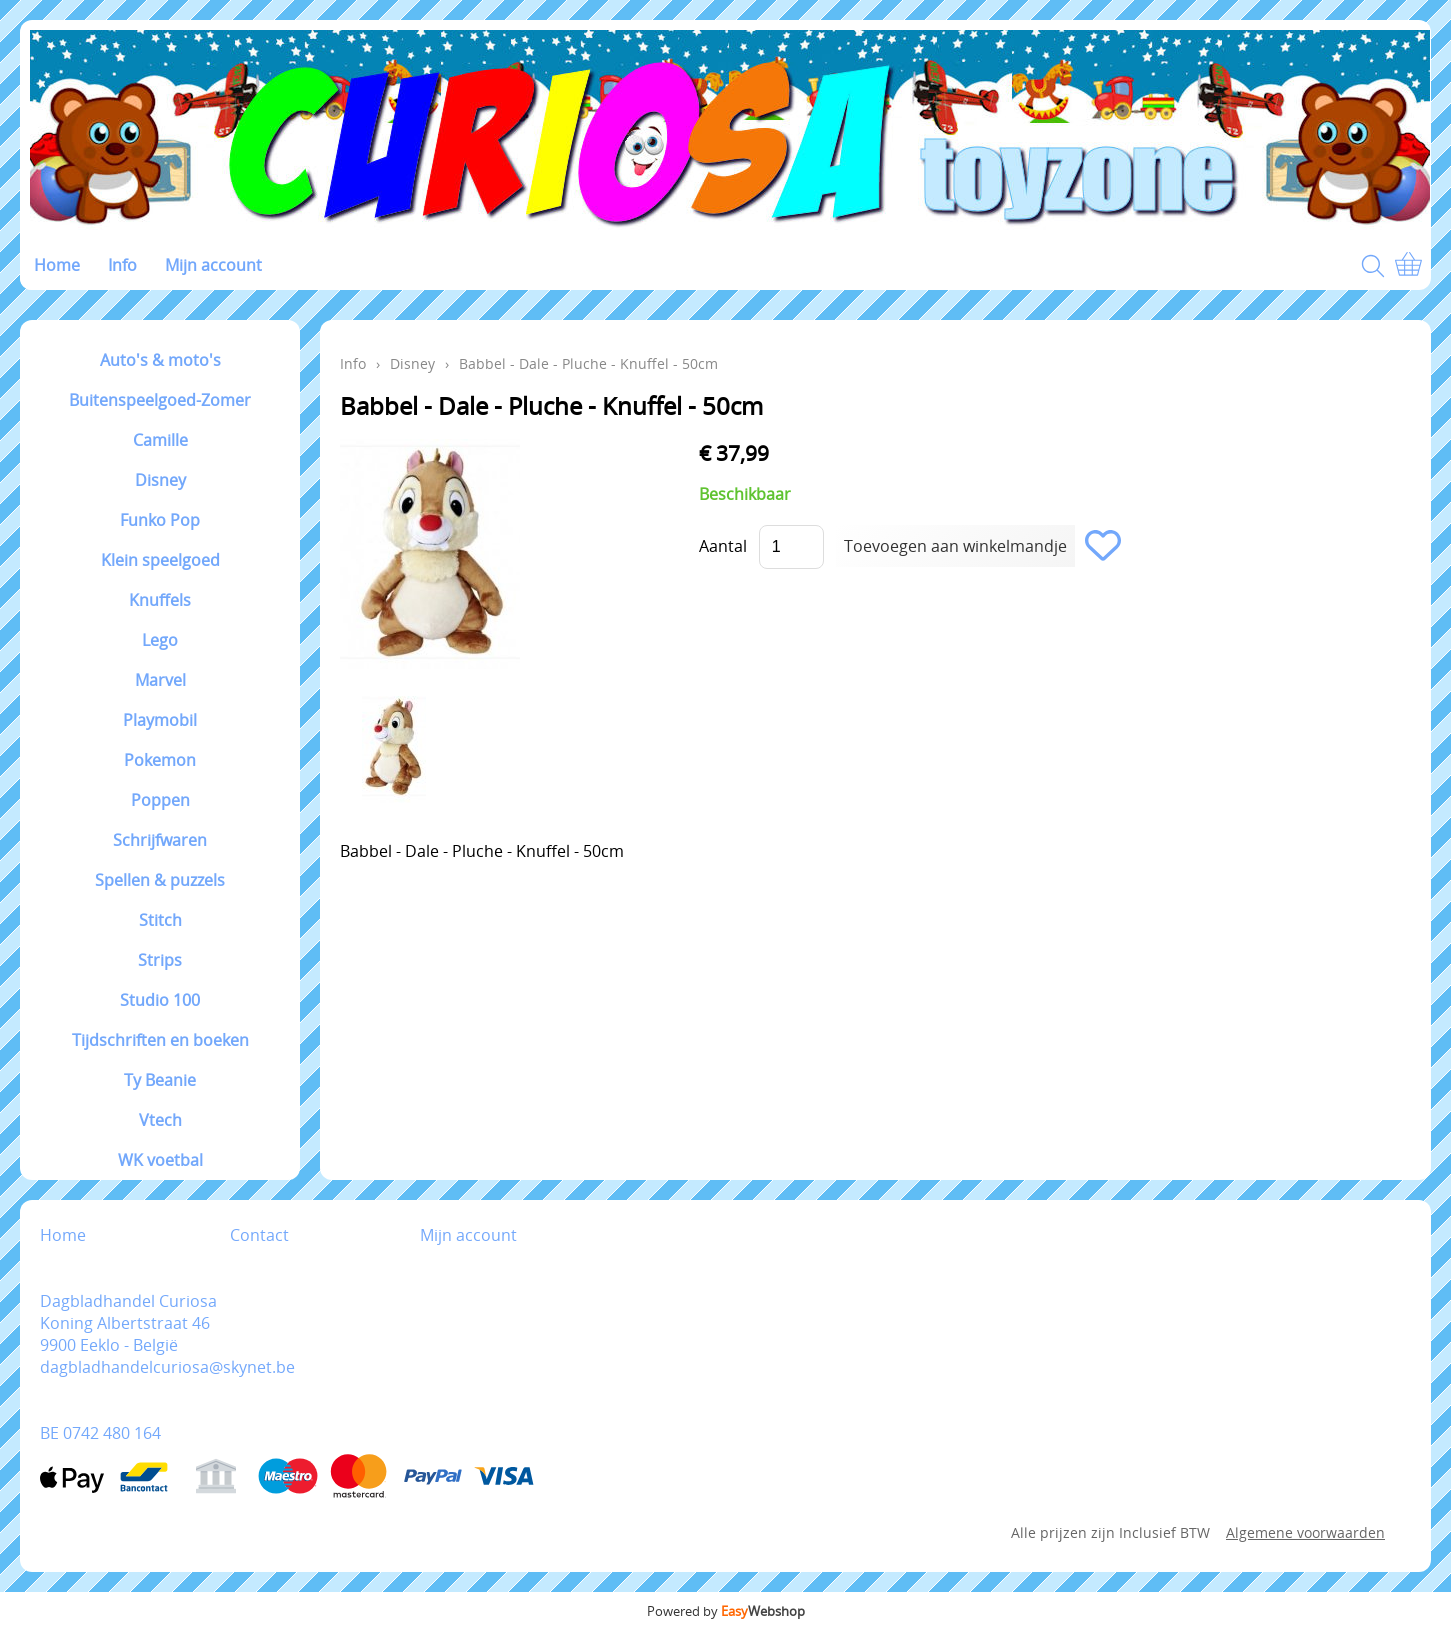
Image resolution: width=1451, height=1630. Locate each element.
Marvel (160, 680)
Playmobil (160, 720)
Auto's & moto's (160, 360)
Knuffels (160, 600)
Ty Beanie (160, 1080)
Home (57, 265)
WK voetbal (160, 1160)
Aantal (723, 546)
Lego (160, 640)
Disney (160, 480)
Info (122, 265)
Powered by (726, 1611)
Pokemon (160, 760)
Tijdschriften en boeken (160, 1040)
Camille (160, 440)
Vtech (160, 1120)
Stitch (160, 920)
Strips (160, 960)
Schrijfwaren (160, 840)
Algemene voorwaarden (1305, 1532)
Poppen (160, 800)
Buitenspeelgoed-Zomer (160, 400)
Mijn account (213, 265)
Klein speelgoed (160, 560)
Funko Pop (160, 520)
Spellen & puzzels (160, 880)
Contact (259, 1235)
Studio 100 (160, 1000)
